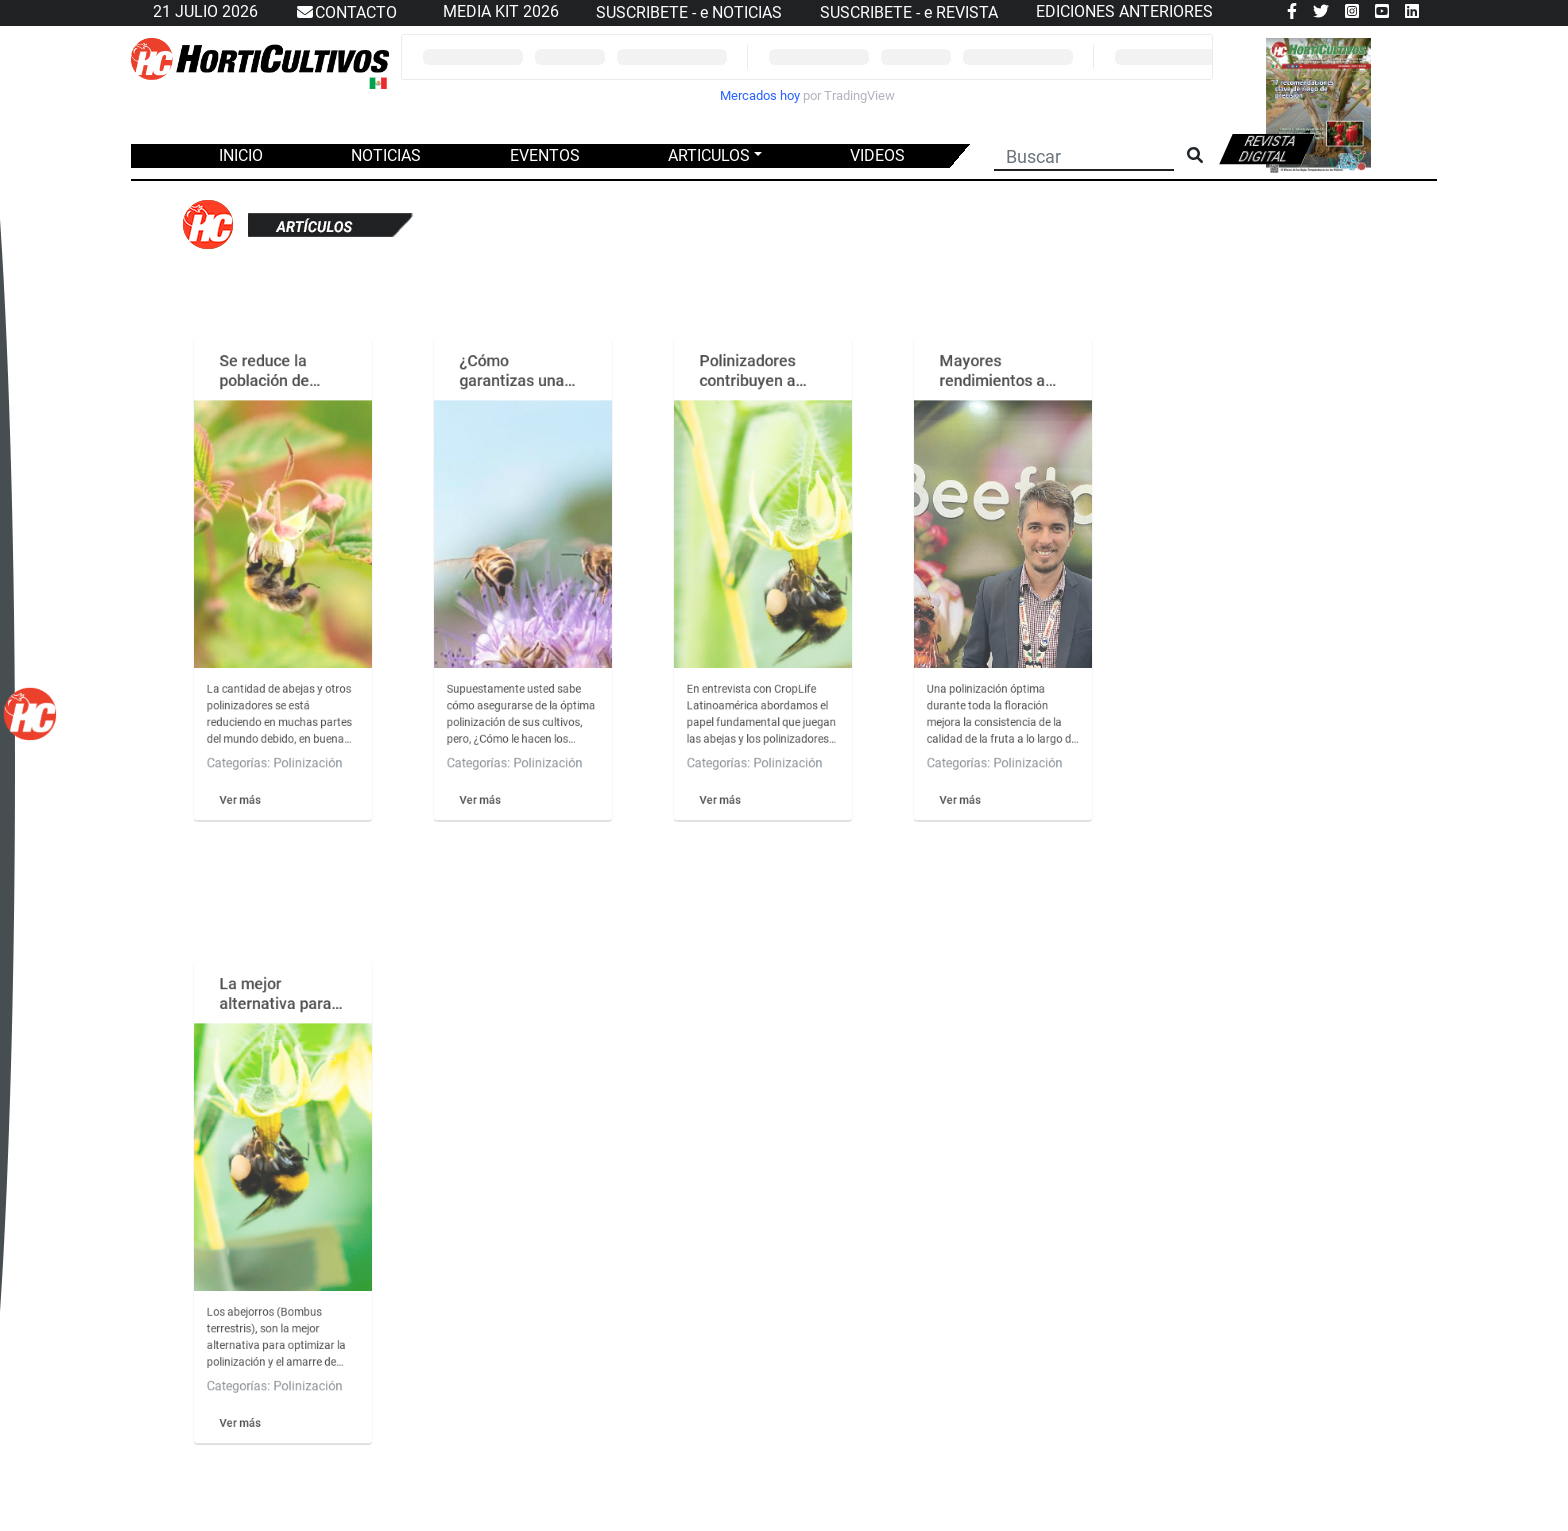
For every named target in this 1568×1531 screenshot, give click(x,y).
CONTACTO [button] (346, 13)
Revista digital (1268, 149)
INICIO (241, 155)
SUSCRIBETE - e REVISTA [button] (909, 12)
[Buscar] (1084, 154)
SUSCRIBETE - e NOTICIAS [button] (689, 12)
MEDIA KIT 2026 (501, 11)
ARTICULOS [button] (709, 155)
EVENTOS (545, 155)
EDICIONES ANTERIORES (1124, 11)
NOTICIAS (386, 155)
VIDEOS (877, 155)
